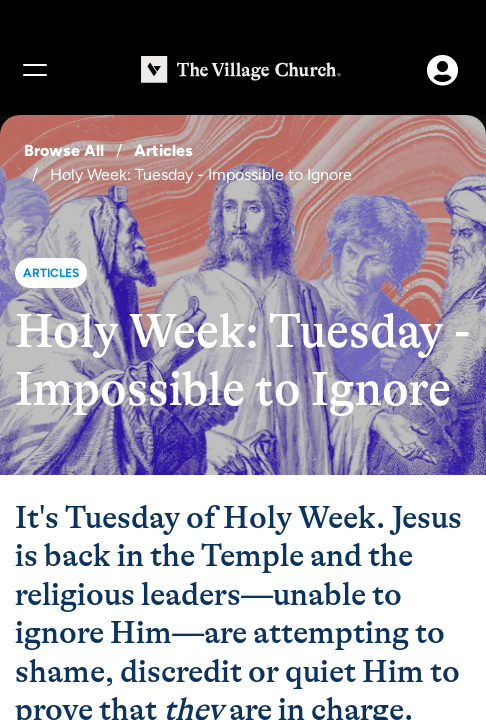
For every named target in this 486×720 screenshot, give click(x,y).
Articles (163, 150)
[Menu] (34, 70)
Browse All (64, 150)
